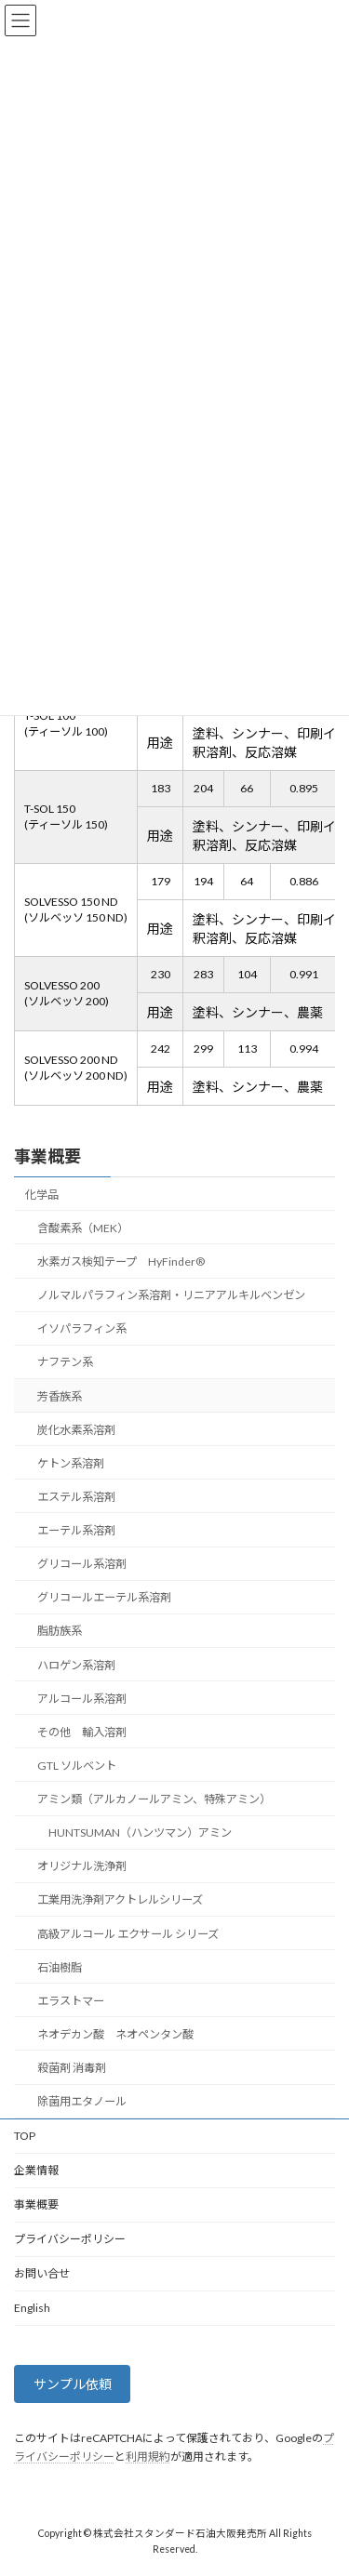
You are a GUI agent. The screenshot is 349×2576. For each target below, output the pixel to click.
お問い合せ (42, 2273)
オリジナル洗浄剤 (82, 1866)
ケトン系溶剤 (70, 1463)
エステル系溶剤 (76, 1497)
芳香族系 (59, 1395)
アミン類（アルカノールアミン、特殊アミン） (154, 1799)
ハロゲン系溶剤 (76, 1664)
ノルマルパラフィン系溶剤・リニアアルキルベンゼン (171, 1295)
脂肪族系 (59, 1631)
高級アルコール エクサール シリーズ (128, 1933)
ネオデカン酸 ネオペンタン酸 (115, 2034)
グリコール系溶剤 (82, 1564)
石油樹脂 (59, 1966)
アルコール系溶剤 (82, 1698)
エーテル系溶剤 (76, 1530)
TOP (24, 2136)
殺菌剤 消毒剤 (71, 2068)
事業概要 (47, 1156)
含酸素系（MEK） (82, 1228)
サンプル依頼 (73, 2384)
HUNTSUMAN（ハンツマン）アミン (140, 1832)
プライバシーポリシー (70, 2239)
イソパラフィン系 (82, 1328)
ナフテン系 (65, 1362)
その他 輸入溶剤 (82, 1732)
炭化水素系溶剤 (76, 1429)
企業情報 (36, 2170)
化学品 (42, 1195)
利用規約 (148, 2456)
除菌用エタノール (82, 2101)
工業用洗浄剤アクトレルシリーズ (120, 1899)
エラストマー (70, 2001)
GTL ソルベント (76, 1766)
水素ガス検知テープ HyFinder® (121, 1261)
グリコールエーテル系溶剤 (104, 1597)
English (32, 2308)
